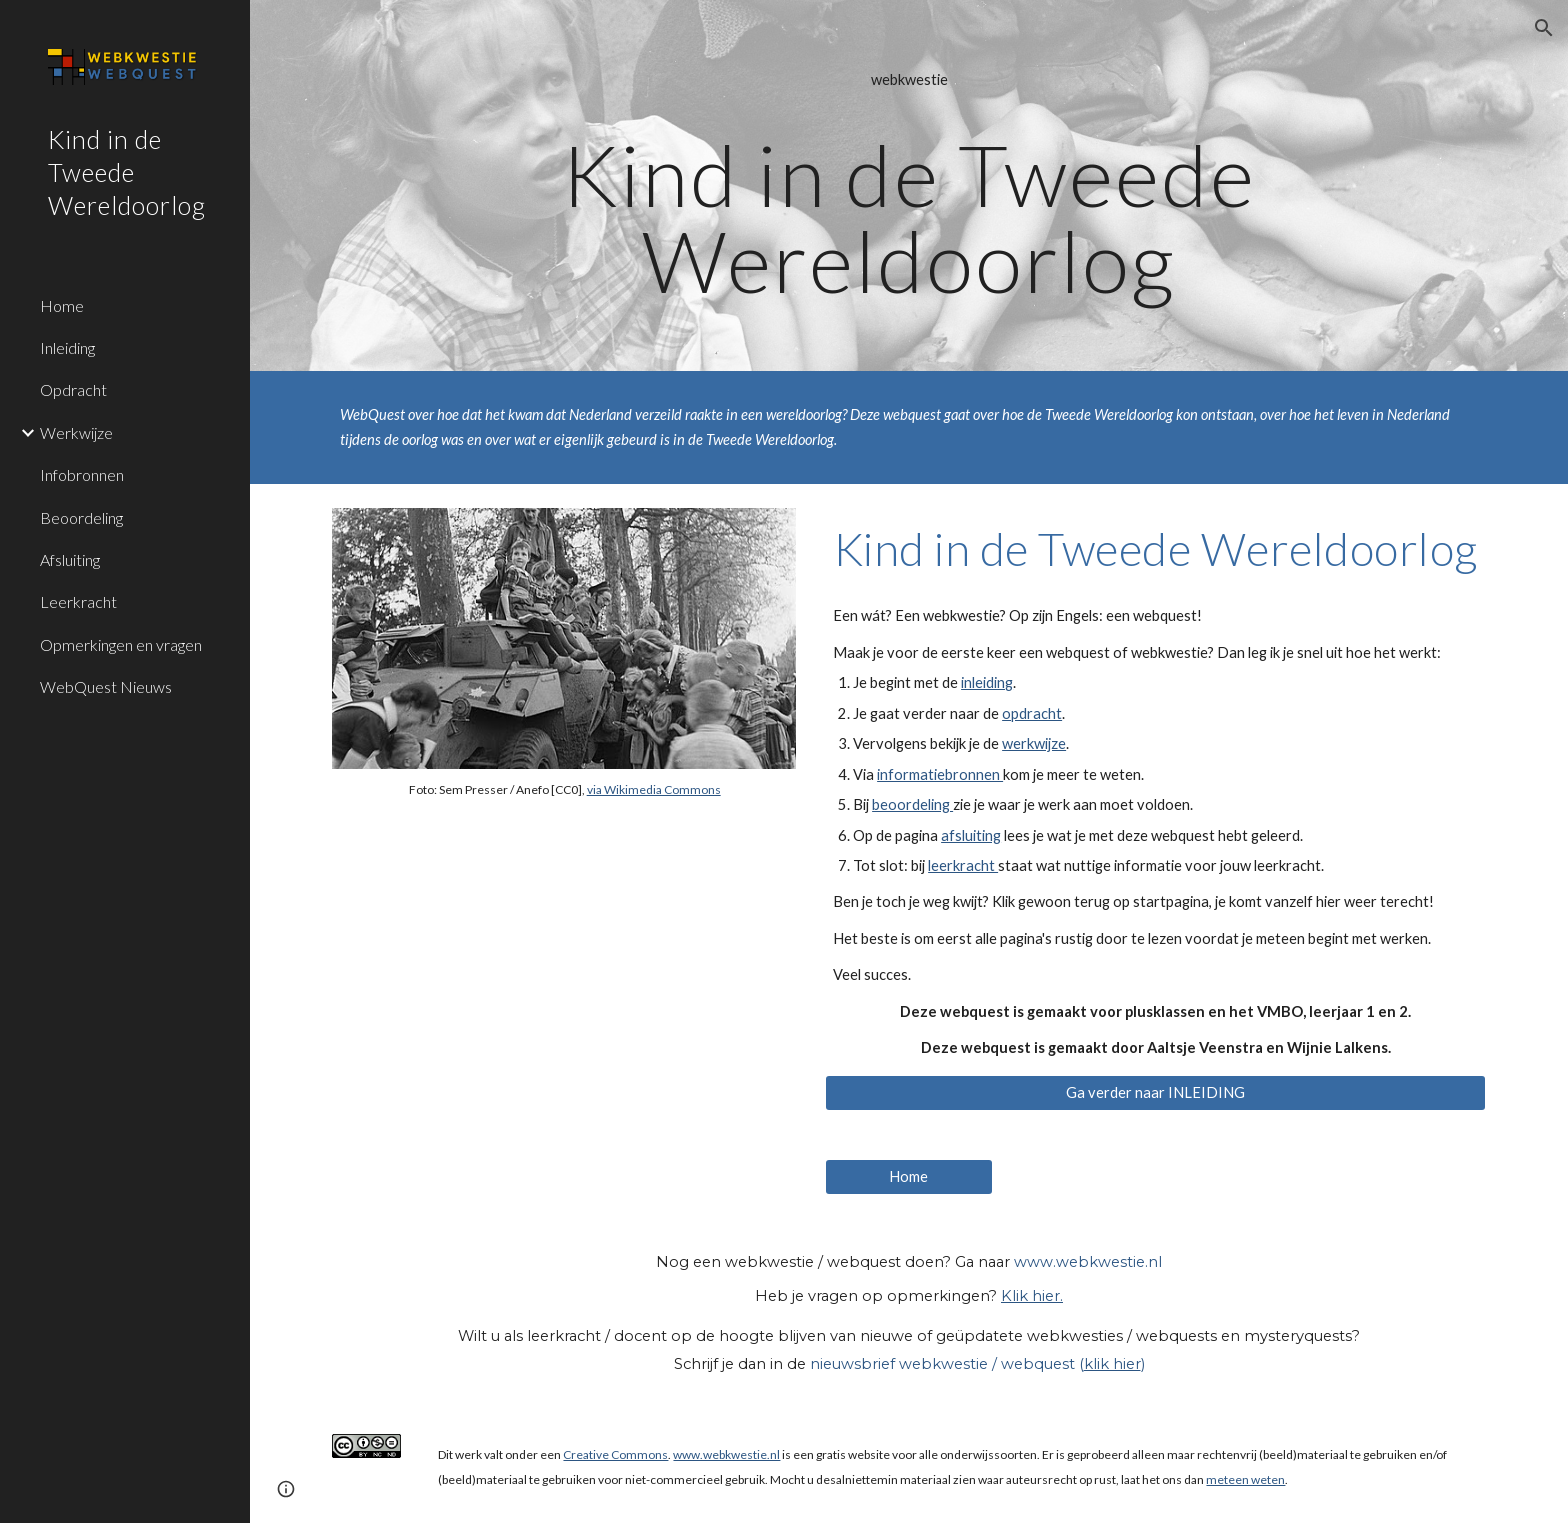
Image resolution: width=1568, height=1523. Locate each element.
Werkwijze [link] (76, 432)
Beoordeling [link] (81, 517)
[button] (1544, 28)
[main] (909, 185)
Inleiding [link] (67, 347)
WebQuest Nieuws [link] (106, 686)
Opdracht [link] (73, 389)
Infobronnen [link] (82, 474)
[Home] (909, 1177)
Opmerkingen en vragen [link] (121, 644)
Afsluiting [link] (70, 559)
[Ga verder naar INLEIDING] (1155, 1093)
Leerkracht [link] (78, 601)
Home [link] (62, 305)
